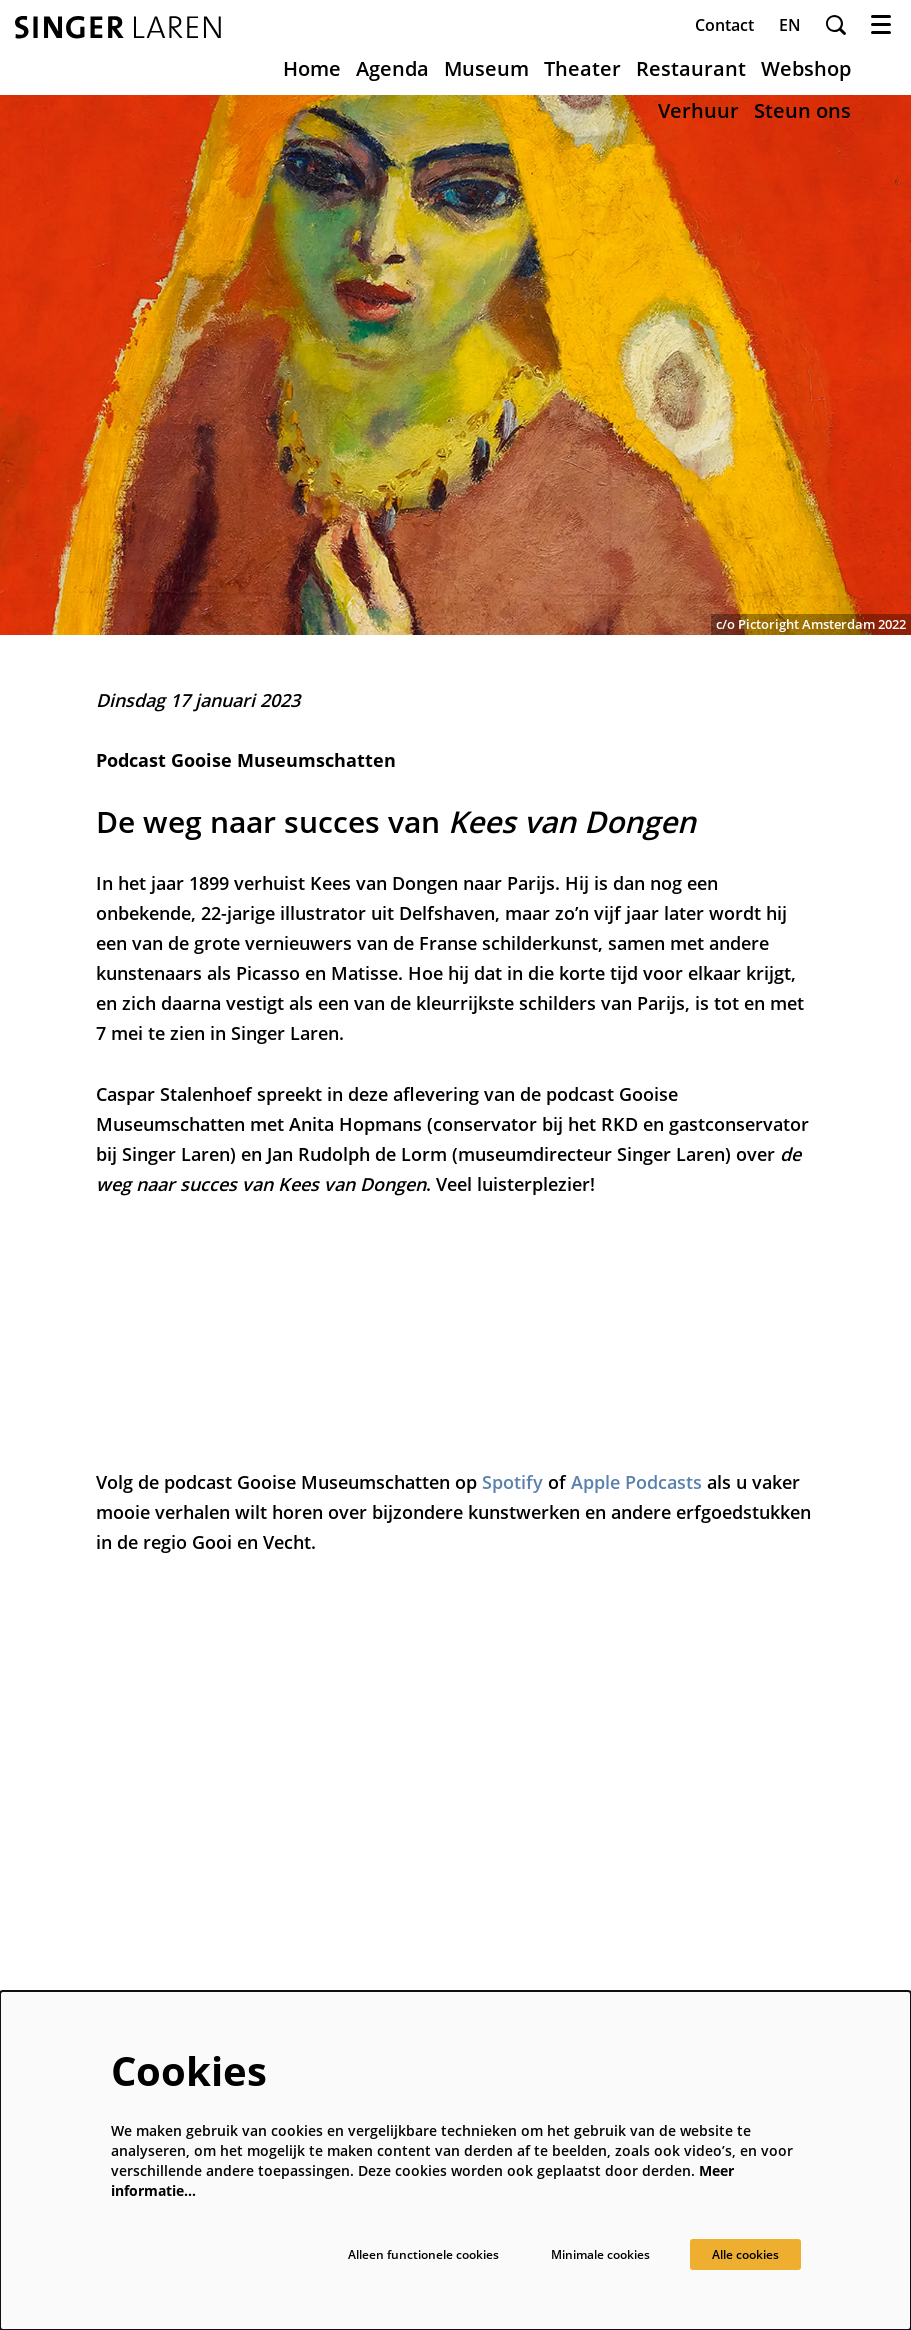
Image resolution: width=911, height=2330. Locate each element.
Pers (412, 1789)
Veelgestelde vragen (466, 1933)
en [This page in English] (790, 25)
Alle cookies (737, 2253)
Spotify (515, 1482)
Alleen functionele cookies (374, 2253)
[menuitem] (312, 68)
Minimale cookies (575, 2253)
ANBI (413, 1861)
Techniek (427, 1813)
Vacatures (431, 1837)
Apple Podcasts (636, 1482)
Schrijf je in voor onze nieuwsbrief (701, 1854)
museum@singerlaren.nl (179, 1837)
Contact (724, 25)
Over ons (428, 1765)
